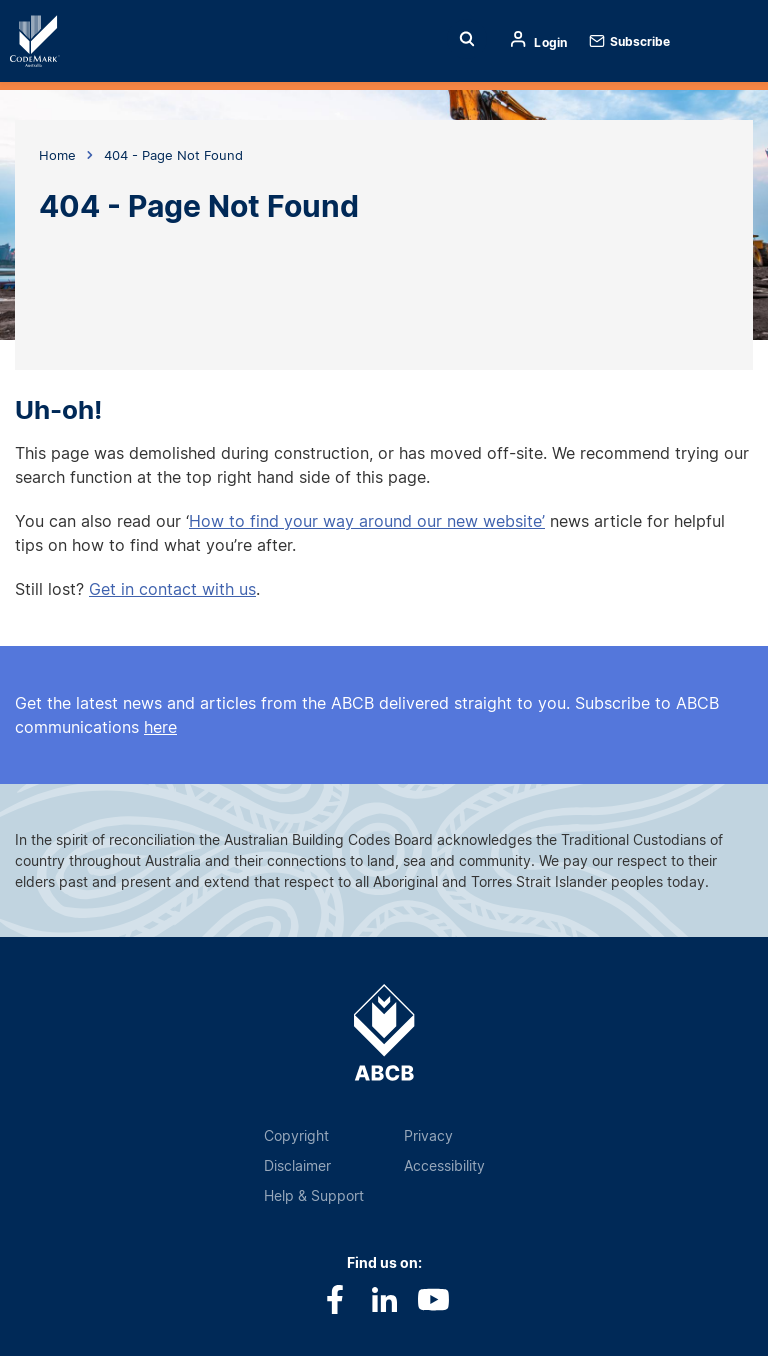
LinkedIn (384, 1299)
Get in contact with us (172, 589)
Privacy (428, 1135)
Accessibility (444, 1165)
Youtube (433, 1299)
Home (47, 41)
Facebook (335, 1299)
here (160, 727)
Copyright (296, 1135)
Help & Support (314, 1195)
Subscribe (640, 41)
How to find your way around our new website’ (367, 521)
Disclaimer (297, 1165)
